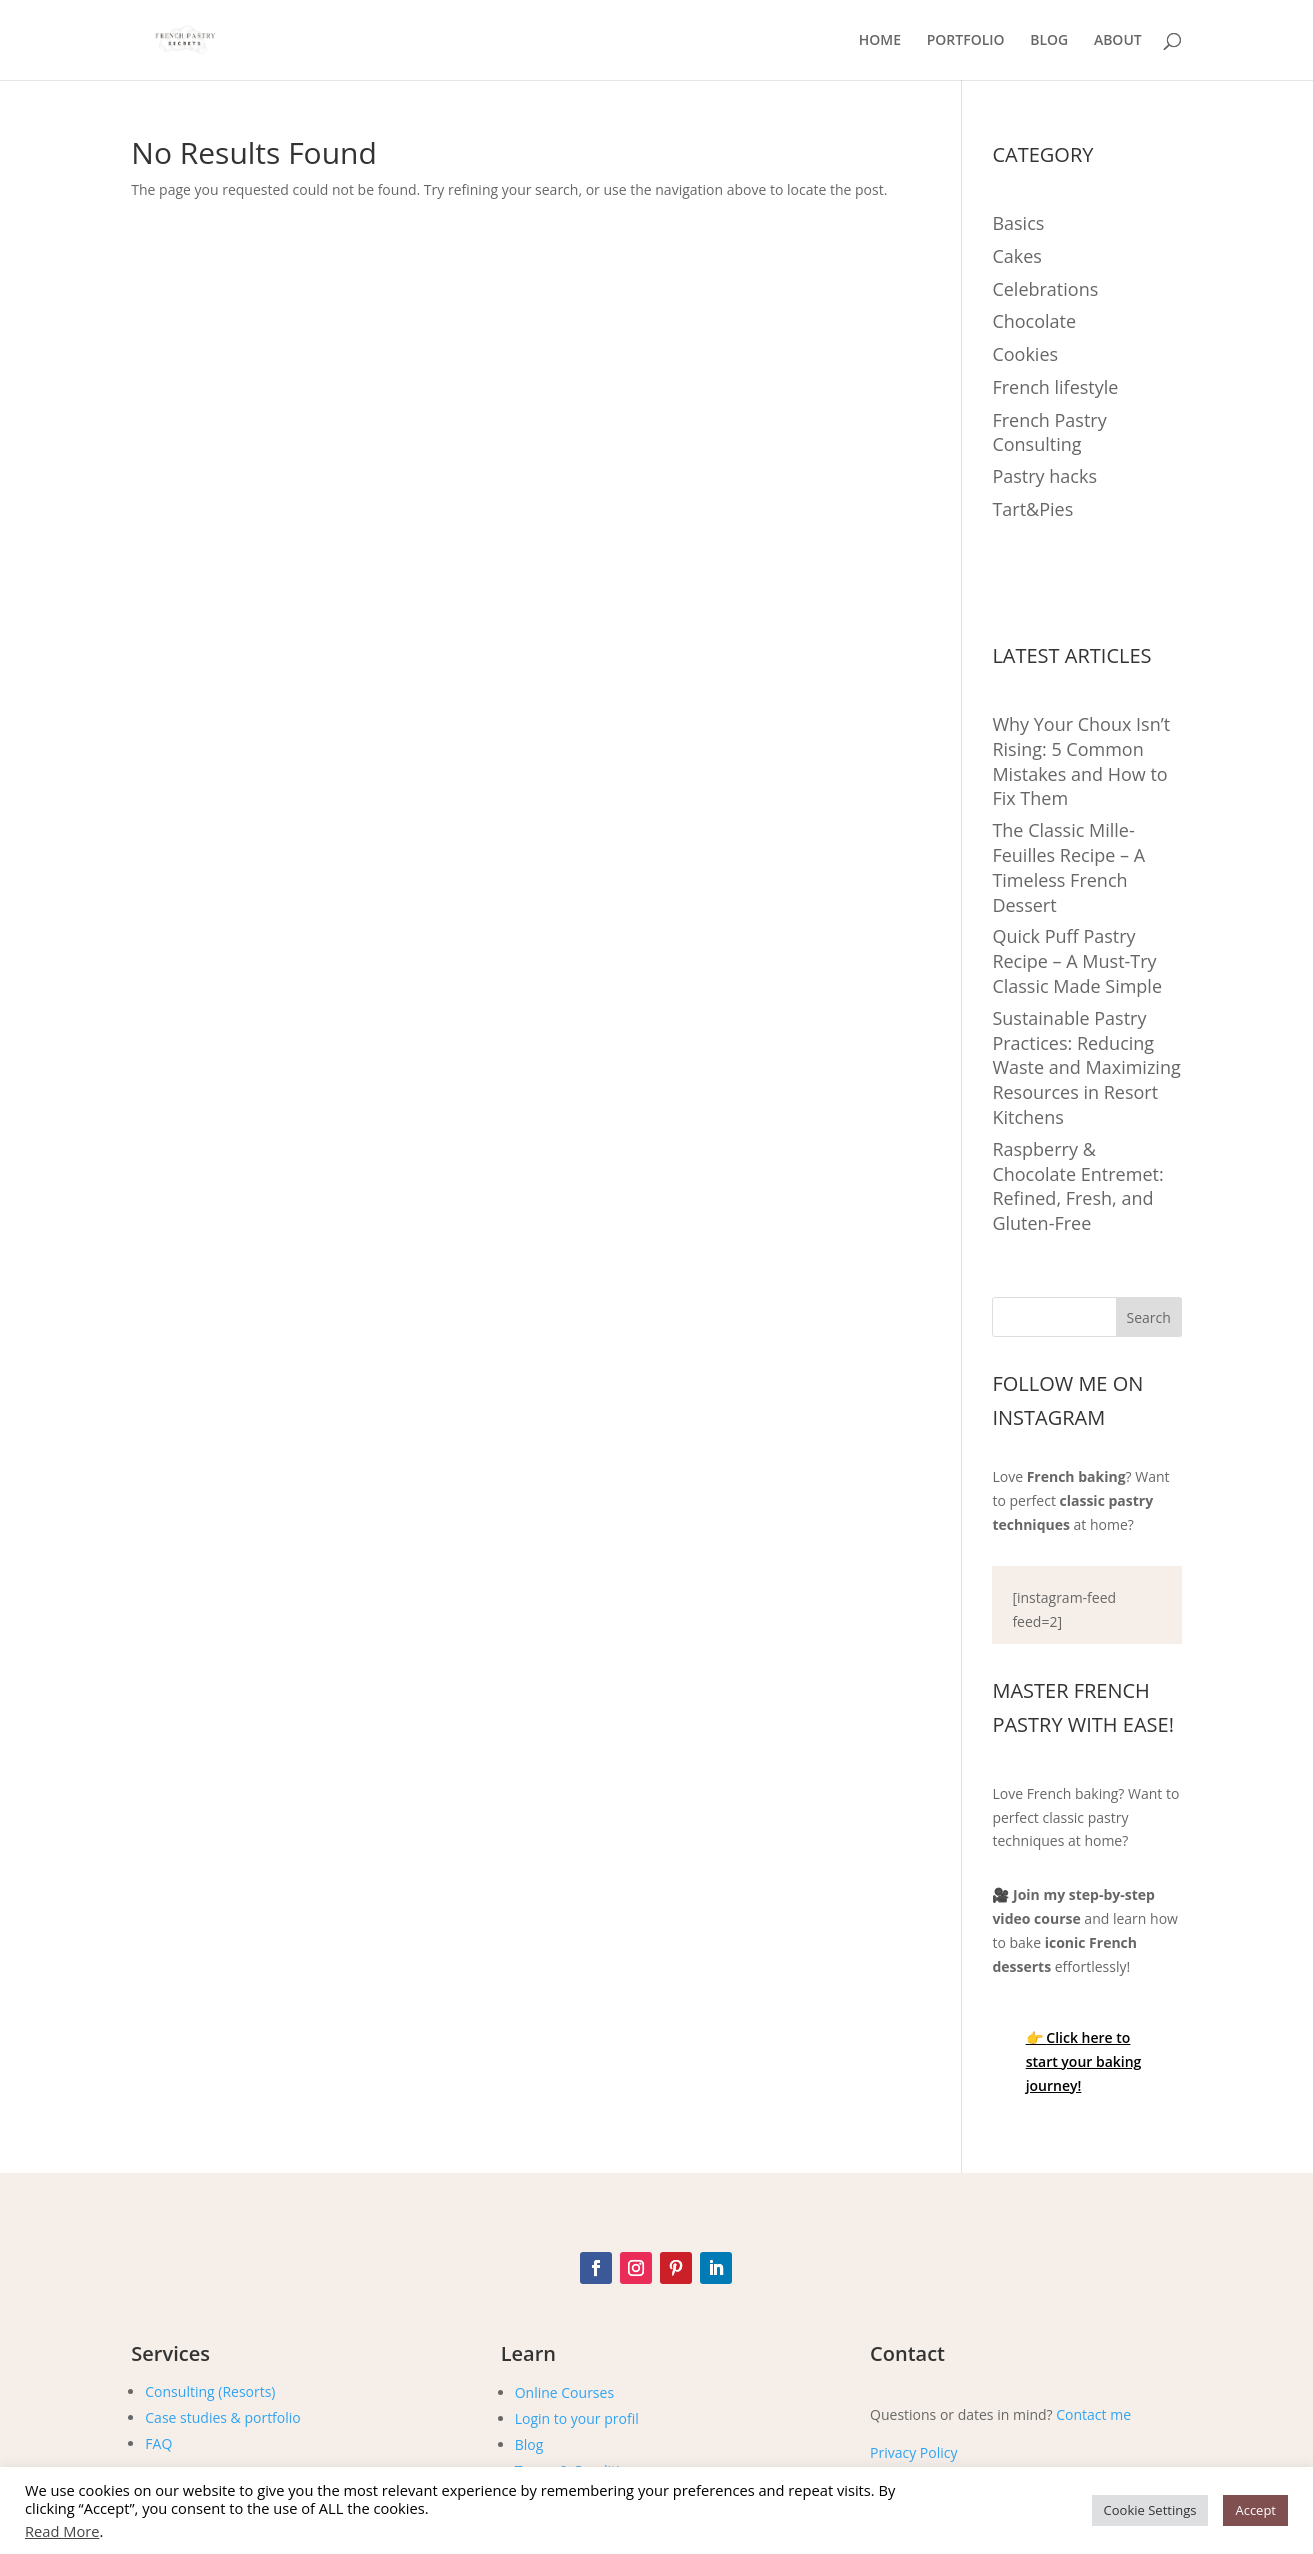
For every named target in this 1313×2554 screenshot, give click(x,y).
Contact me (1093, 2414)
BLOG (1049, 41)
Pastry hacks (1044, 476)
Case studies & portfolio (222, 2417)
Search (1149, 1317)
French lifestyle (1055, 387)
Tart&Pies (1032, 509)
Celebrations (1045, 289)
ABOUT (1118, 41)
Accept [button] (1255, 2510)
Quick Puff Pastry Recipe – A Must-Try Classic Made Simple (1077, 961)
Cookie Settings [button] (1150, 2510)
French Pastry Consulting (1049, 432)
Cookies (1025, 354)
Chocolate (1034, 321)
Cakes (1016, 256)
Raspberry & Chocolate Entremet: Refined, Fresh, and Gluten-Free (1077, 1186)
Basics (1018, 223)
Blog (529, 2444)
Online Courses (564, 2392)
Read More (62, 2531)
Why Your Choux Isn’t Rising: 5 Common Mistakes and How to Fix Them (1081, 761)
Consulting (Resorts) (210, 2391)
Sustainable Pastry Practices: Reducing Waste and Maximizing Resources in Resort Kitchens (1086, 1067)
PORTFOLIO (966, 41)
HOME (880, 41)
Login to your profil (577, 2418)
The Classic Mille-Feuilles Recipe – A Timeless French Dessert (1068, 867)
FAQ (158, 2443)
